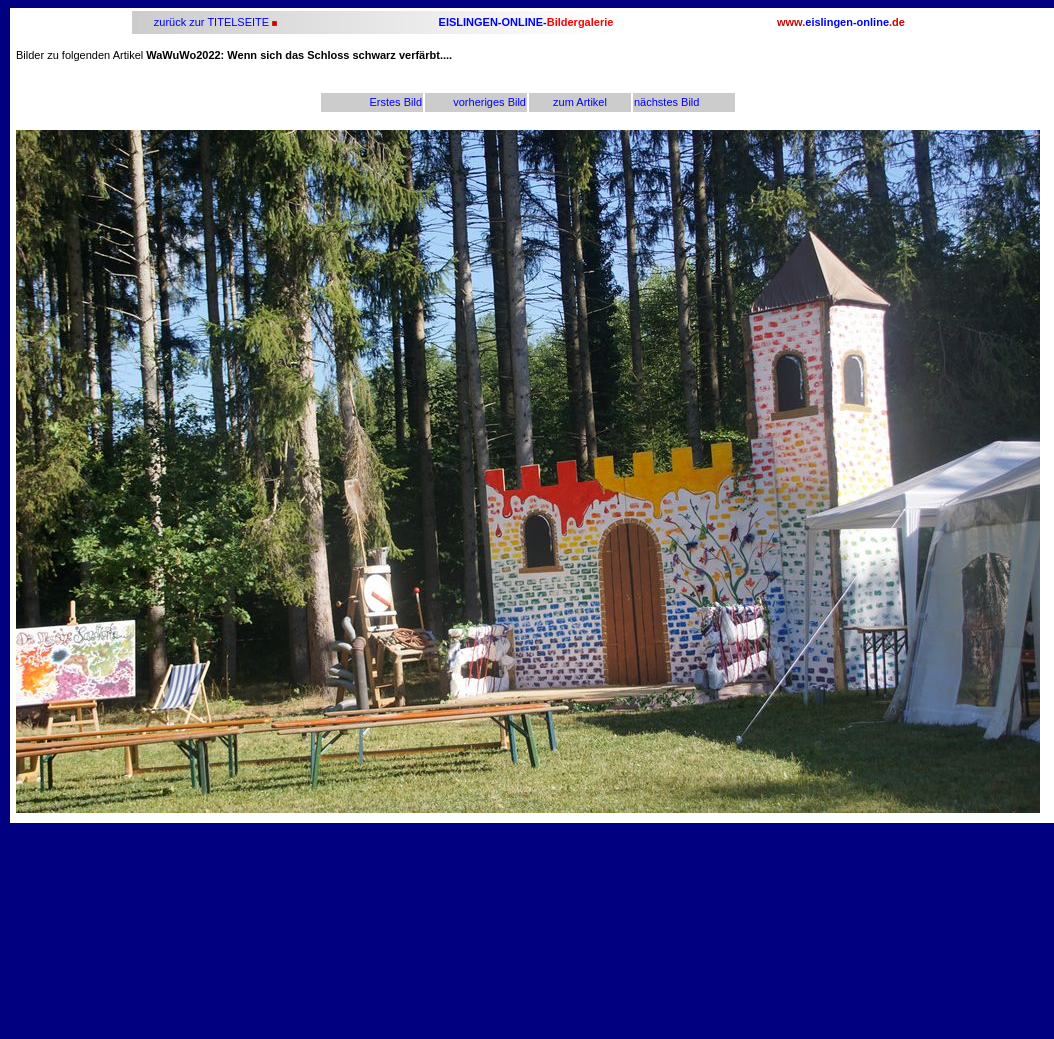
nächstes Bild (666, 102)
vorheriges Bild (489, 102)
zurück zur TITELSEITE (210, 22)
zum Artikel (580, 102)
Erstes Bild (395, 102)
